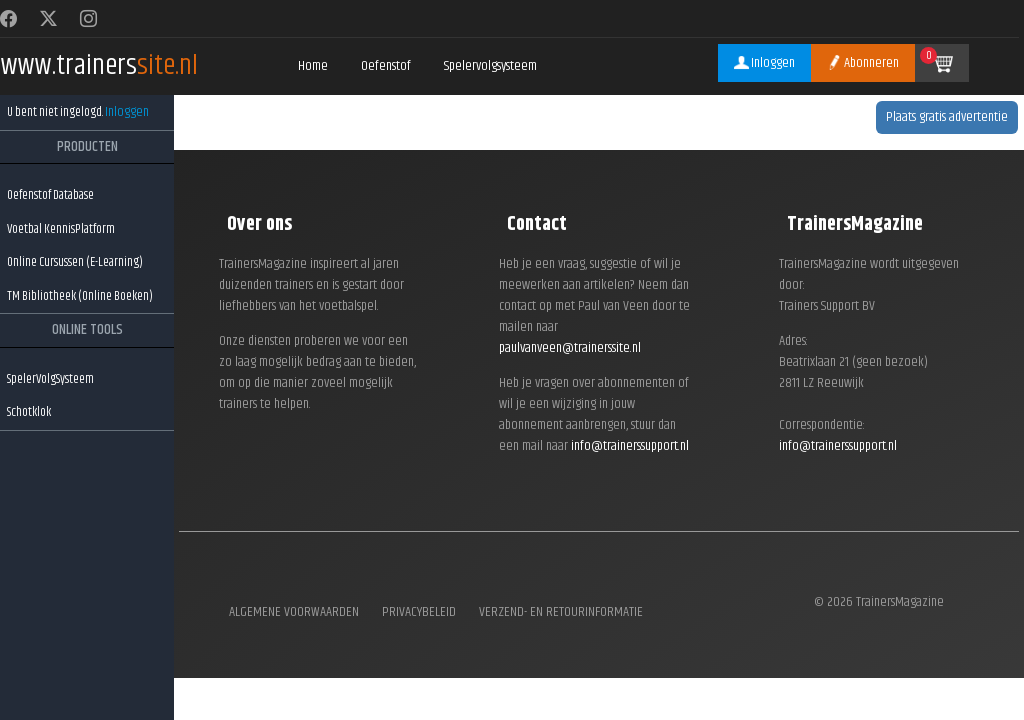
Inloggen (127, 112)
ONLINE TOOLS (87, 329)
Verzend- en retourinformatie (561, 612)
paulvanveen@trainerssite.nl (570, 348)
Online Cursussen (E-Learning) (75, 262)
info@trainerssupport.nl (630, 446)
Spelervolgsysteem (490, 66)
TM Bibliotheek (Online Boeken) (80, 296)
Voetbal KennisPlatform (61, 229)
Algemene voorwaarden (294, 612)
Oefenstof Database (50, 195)
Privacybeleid (419, 612)
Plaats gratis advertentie (947, 117)
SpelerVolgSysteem (50, 379)
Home (313, 66)
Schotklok (29, 412)
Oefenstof (386, 66)
